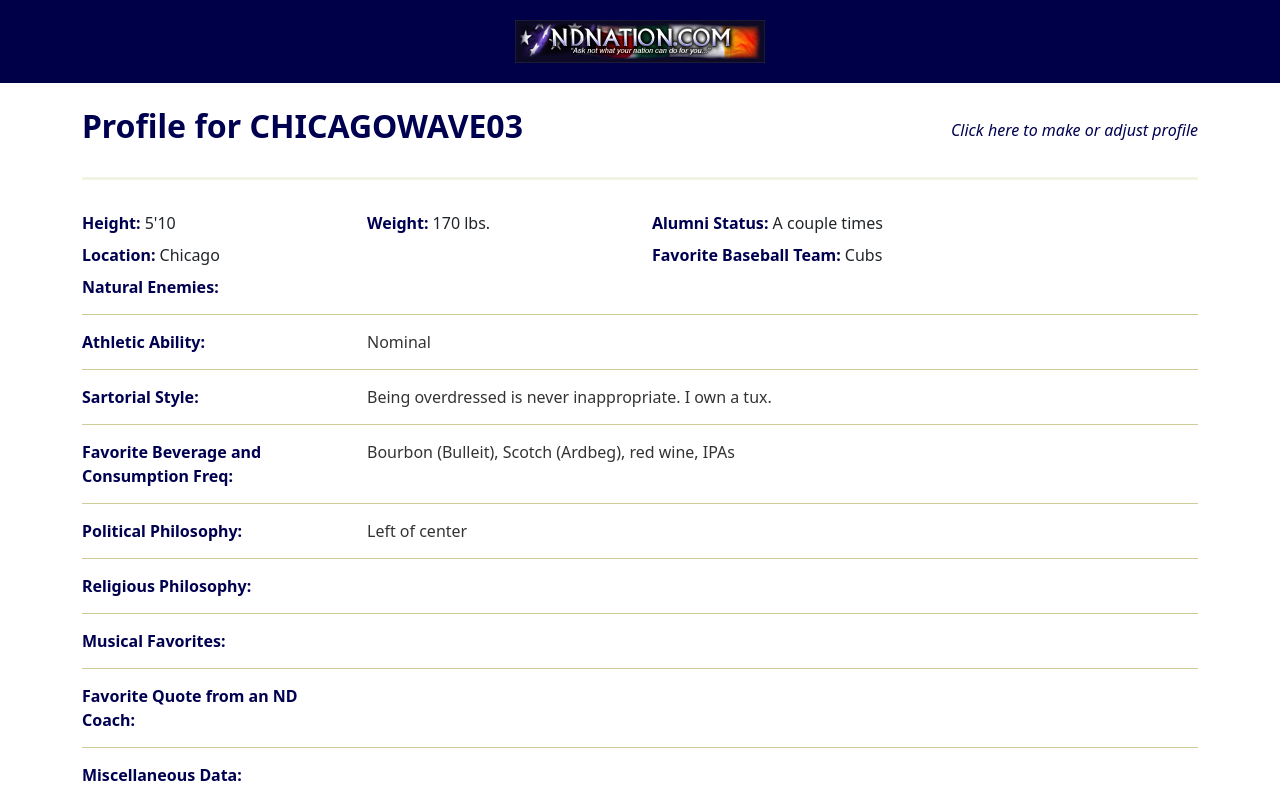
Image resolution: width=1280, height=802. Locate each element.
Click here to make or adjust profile (1074, 130)
